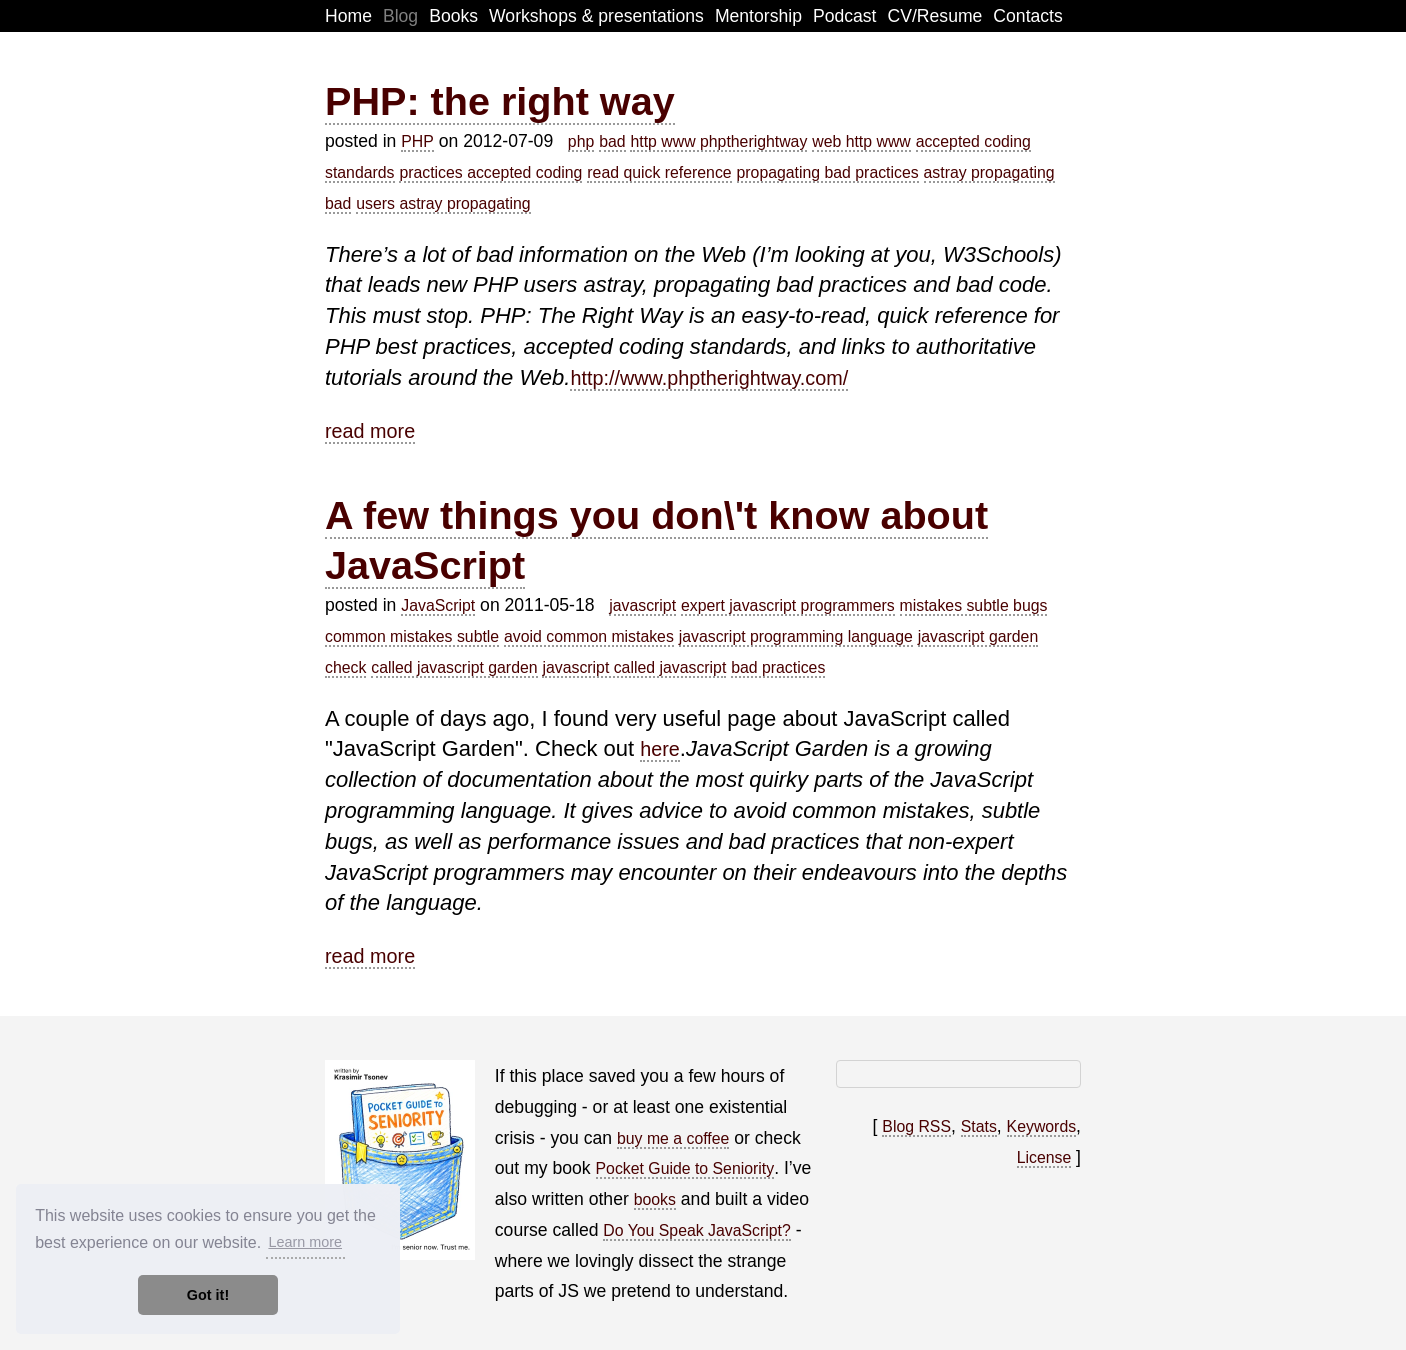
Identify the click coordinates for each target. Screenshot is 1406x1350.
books (655, 1199)
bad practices (778, 667)
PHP (417, 141)
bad (612, 141)
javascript (642, 605)
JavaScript (438, 605)
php (581, 141)
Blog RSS (916, 1126)
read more (370, 431)
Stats (979, 1126)
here (660, 749)
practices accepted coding (490, 172)
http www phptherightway (718, 141)
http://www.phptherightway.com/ (709, 378)
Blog (400, 16)
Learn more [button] (305, 1242)
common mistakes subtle (412, 636)
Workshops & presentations (596, 16)
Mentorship (758, 16)
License (1044, 1157)
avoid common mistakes (589, 636)
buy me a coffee (673, 1138)
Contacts (1027, 16)
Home (348, 16)
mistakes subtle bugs (974, 605)
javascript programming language (796, 636)
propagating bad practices (828, 172)
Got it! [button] (208, 1295)
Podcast (845, 16)
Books (453, 16)
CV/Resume (935, 16)
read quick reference (659, 172)
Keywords (1042, 1126)
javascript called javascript (634, 667)
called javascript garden (454, 667)
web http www (861, 141)
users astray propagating (443, 203)
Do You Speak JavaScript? (696, 1230)
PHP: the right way (500, 101)
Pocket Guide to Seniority (685, 1168)
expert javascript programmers (788, 605)
